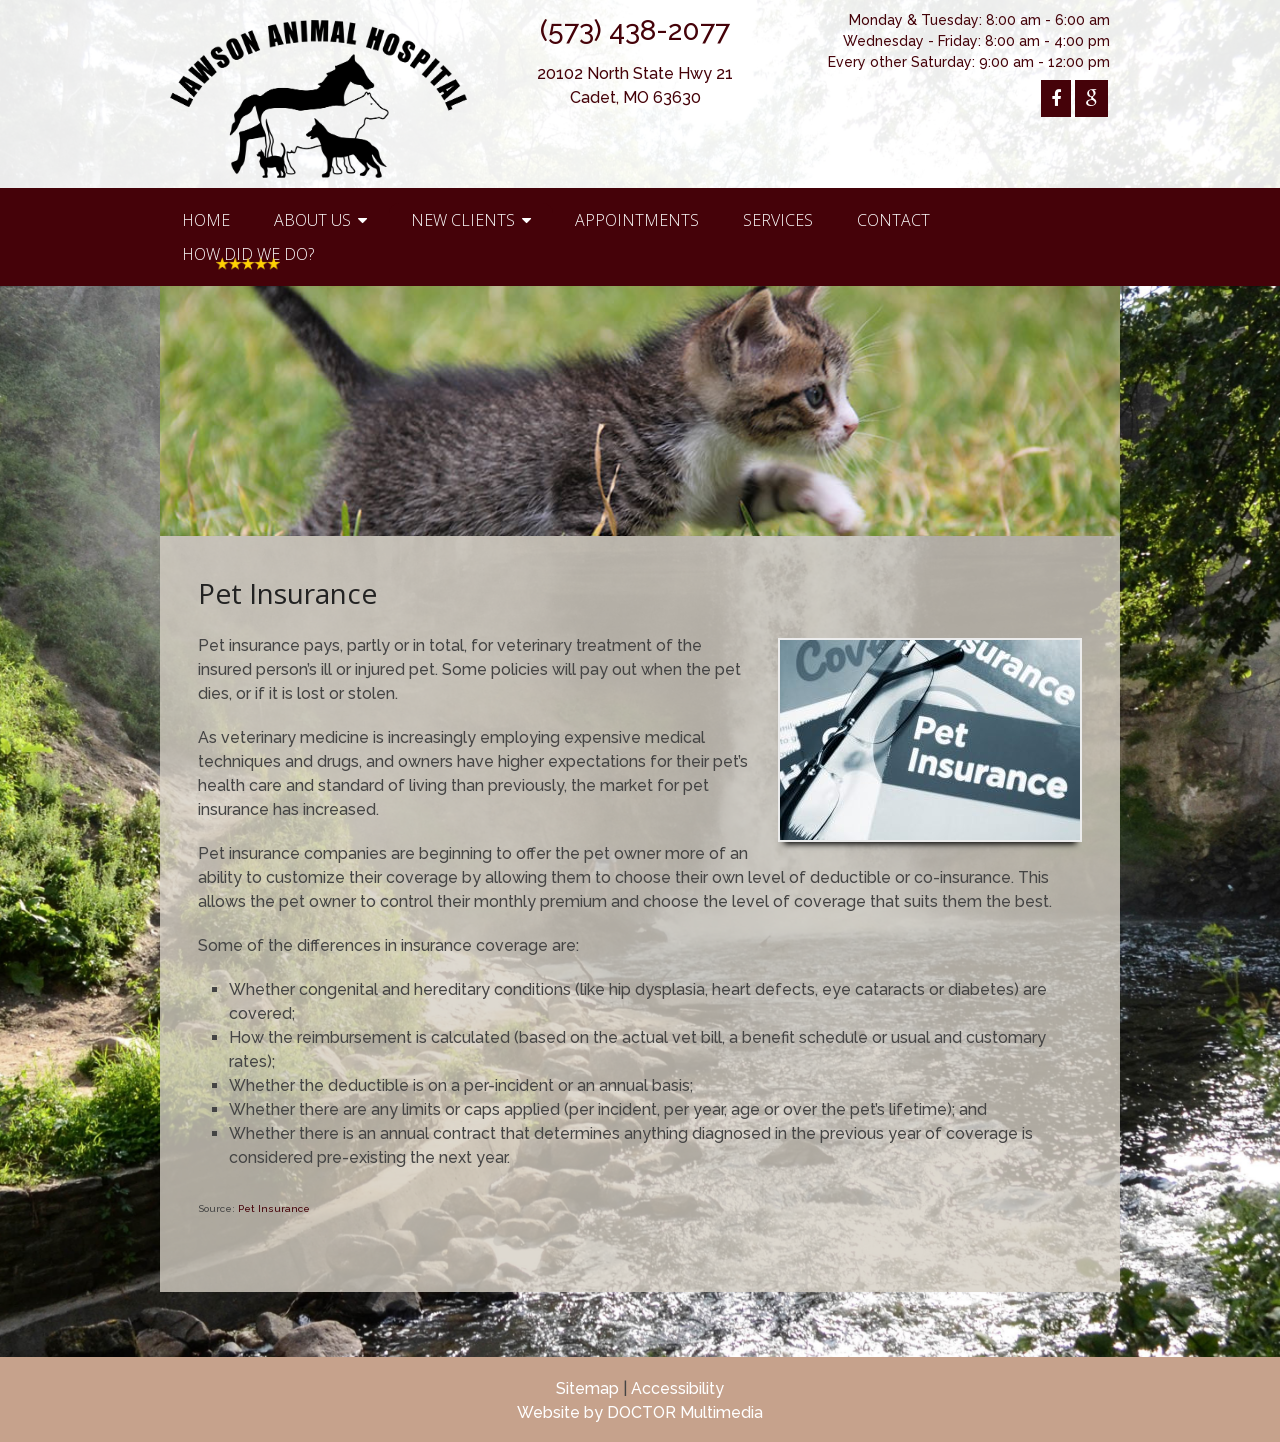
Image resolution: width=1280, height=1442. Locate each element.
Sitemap (587, 1388)
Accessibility (677, 1388)
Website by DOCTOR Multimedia (640, 1412)
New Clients (463, 220)
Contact (893, 220)
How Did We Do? (248, 254)
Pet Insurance (274, 1208)
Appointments (637, 220)
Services (778, 220)
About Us (312, 220)
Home (206, 220)
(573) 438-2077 (635, 30)
